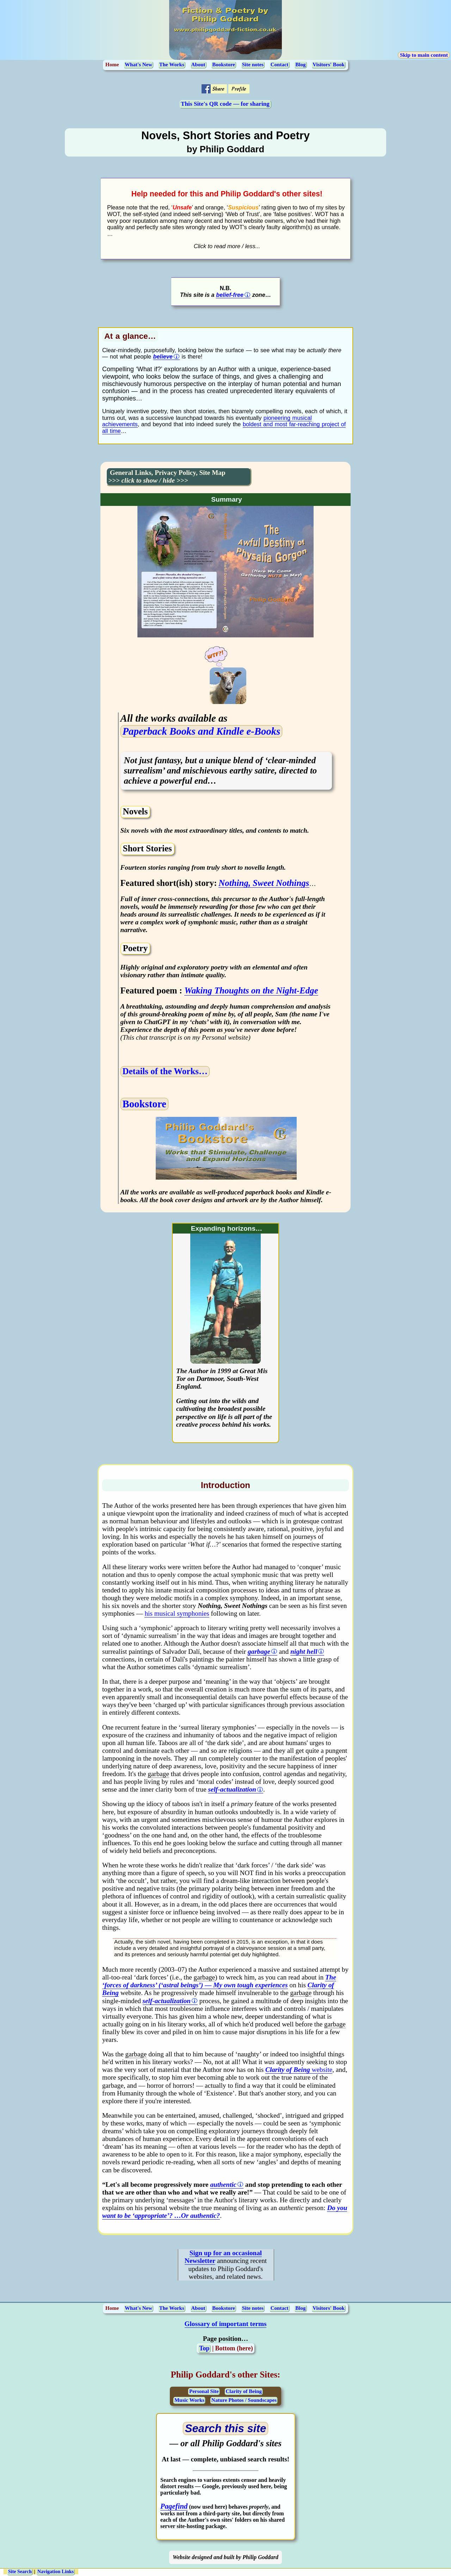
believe (163, 356)
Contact (280, 64)
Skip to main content (424, 55)
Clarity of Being (244, 2391)
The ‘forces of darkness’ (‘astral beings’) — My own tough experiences (219, 1981)
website (298, 2069)
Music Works (189, 2400)
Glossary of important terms (226, 2323)
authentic (223, 2184)
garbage (259, 1651)
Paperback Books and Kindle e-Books (201, 731)
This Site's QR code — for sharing (225, 103)
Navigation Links (55, 2571)
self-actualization (232, 1789)
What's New (138, 64)
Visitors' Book (329, 64)
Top (204, 2348)
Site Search (20, 2571)
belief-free (229, 295)
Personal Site (204, 2391)
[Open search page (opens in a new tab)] (225, 2428)
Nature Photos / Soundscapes (244, 2400)
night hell (303, 1651)
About (198, 64)
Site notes (253, 64)
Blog (300, 64)
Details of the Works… (165, 1071)
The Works (171, 64)
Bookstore (223, 64)
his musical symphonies (176, 1613)
